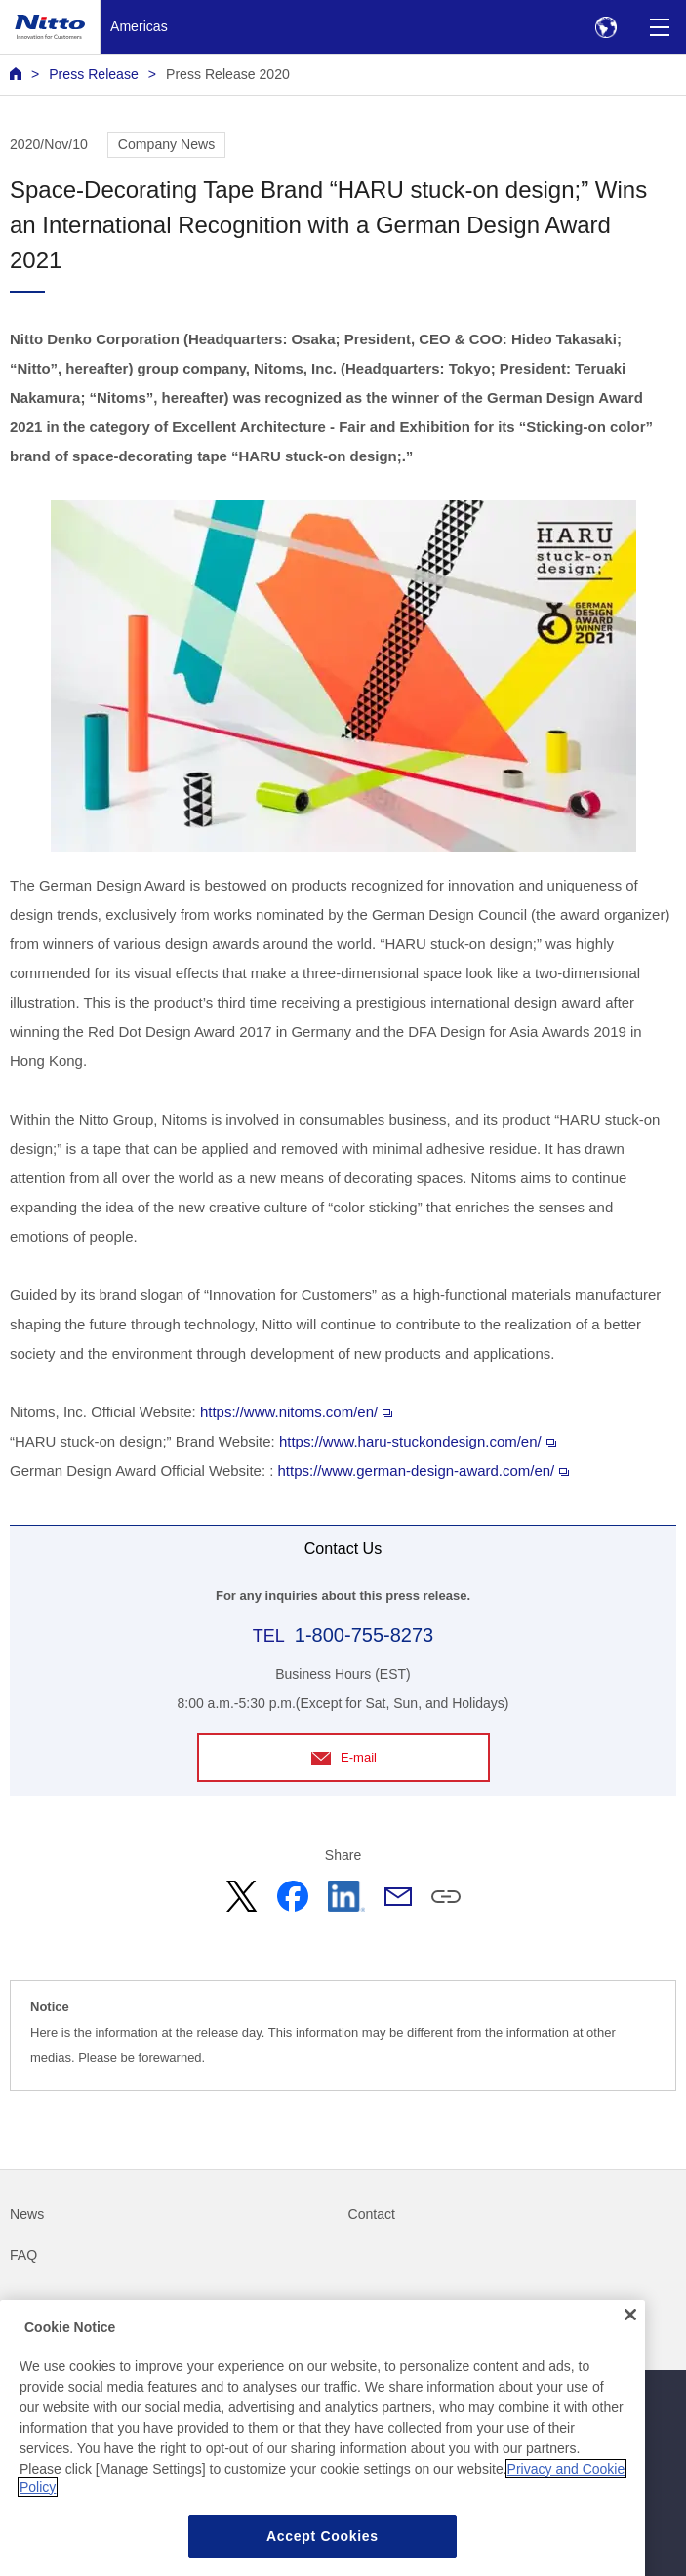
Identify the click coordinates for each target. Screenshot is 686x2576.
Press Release (94, 74)
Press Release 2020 (228, 74)
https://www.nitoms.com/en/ (296, 1412)
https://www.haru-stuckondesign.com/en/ (417, 1441)
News (27, 2214)
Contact (372, 2214)
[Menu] (659, 27)
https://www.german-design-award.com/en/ (424, 1470)
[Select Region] (605, 27)
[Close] (630, 2339)
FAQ (23, 2255)
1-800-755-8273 (364, 1634)
